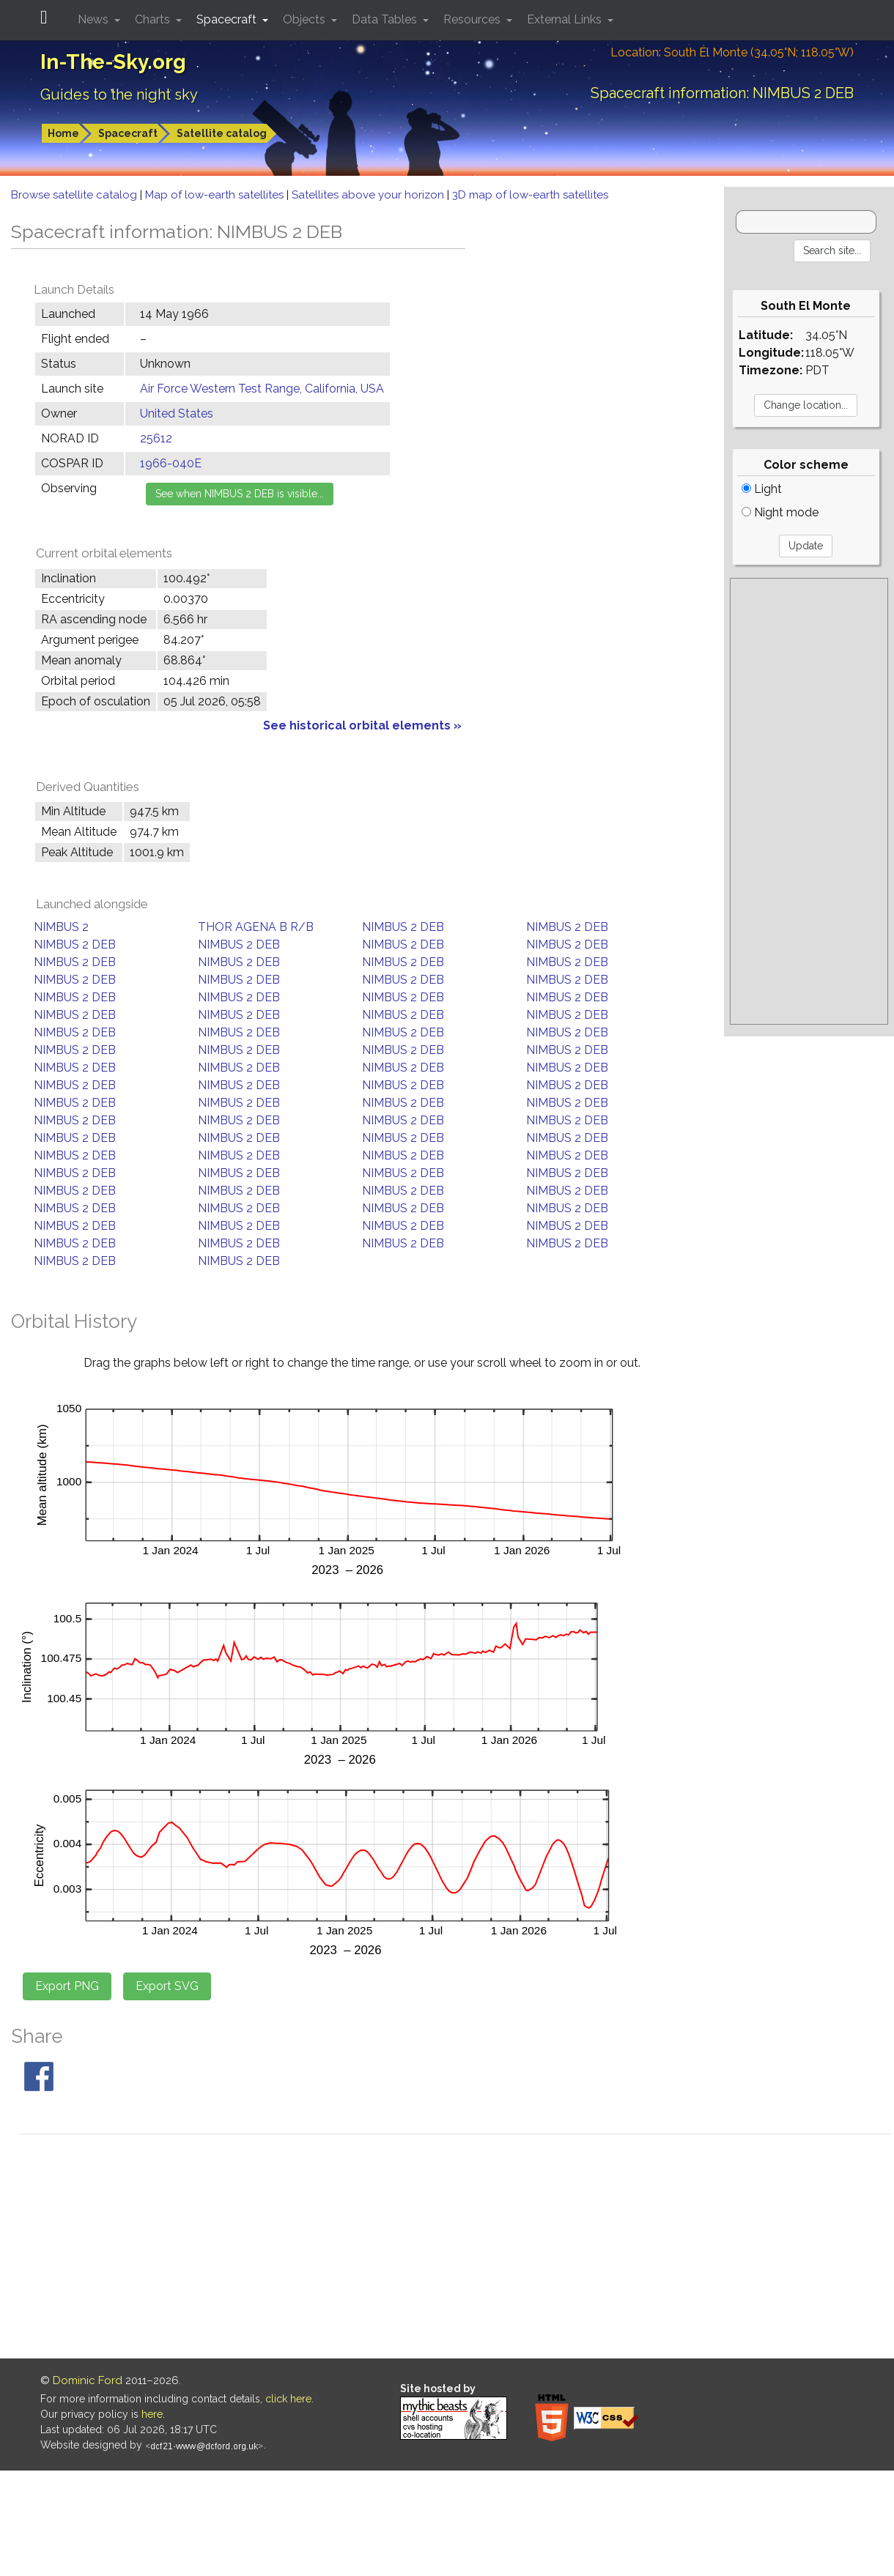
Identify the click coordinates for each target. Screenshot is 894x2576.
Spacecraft (128, 133)
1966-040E (171, 463)
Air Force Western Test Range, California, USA (262, 389)
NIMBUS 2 (61, 927)
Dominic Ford (87, 2380)
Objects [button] (305, 19)
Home (63, 133)
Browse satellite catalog (75, 194)
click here (288, 2399)
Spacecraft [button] (227, 19)
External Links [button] (566, 19)
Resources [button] (473, 19)
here (152, 2414)
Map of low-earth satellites (216, 194)
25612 (156, 438)
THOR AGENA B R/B (256, 927)
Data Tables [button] (386, 19)
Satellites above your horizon (369, 194)
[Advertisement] (809, 801)
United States (176, 413)
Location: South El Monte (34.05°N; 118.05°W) (732, 52)
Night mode (780, 512)
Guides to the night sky (119, 94)
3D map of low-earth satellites (530, 194)
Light (762, 489)
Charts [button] (154, 19)
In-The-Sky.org (113, 62)
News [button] (94, 19)
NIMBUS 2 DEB (403, 927)
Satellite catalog (222, 133)
